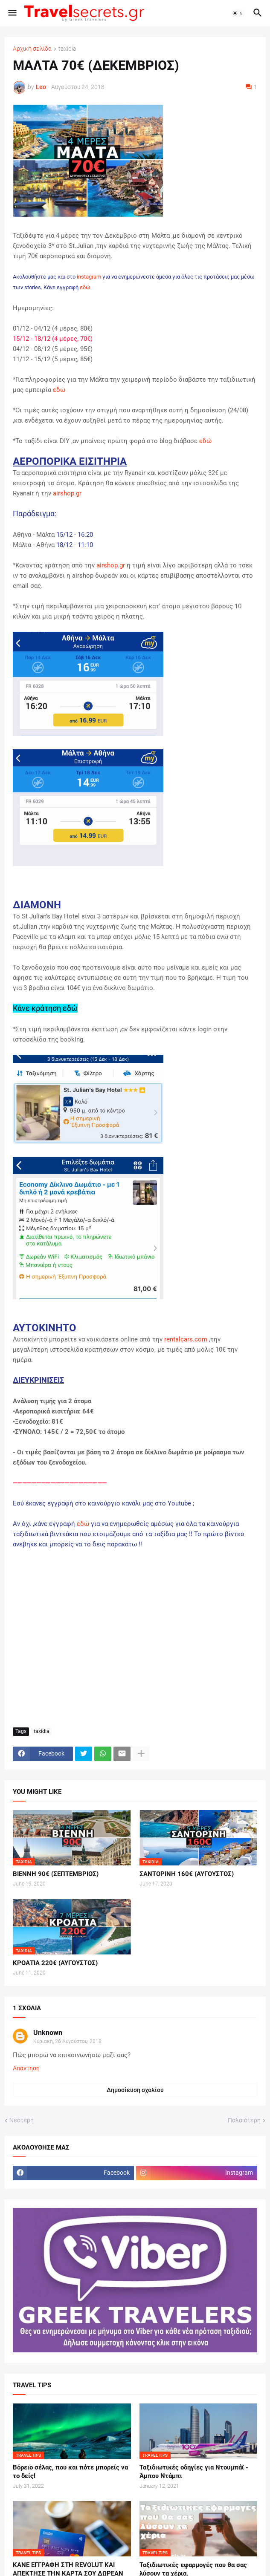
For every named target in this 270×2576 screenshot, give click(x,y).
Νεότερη (21, 2120)
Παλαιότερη (244, 2120)
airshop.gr (67, 493)
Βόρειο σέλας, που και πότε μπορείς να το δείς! (70, 2472)
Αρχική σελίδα (32, 49)
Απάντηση (26, 2068)
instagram (89, 276)
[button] (11, 13)
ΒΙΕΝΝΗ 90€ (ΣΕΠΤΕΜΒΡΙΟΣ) (56, 1874)
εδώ (85, 287)
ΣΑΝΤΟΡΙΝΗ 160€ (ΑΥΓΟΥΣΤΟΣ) (186, 1874)
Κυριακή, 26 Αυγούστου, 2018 (67, 2041)
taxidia (67, 49)
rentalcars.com (185, 1339)
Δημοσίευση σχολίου (135, 2090)
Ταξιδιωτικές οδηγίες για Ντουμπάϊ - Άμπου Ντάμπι (193, 2472)
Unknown (47, 2033)
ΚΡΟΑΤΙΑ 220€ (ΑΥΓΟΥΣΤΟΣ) (55, 1963)
